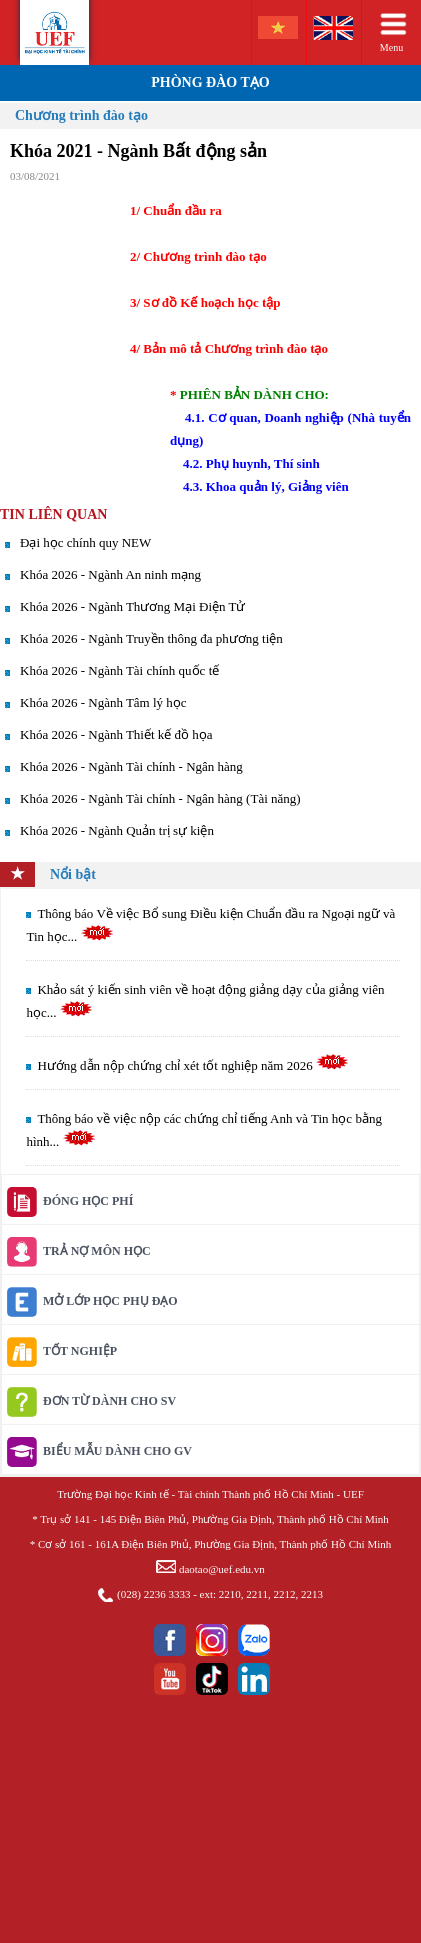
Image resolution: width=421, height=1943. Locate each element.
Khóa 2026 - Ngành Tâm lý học (103, 702)
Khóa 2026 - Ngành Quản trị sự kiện (117, 830)
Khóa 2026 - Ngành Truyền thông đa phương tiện (151, 638)
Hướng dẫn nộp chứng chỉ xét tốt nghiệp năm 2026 (193, 1065)
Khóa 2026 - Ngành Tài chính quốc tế (119, 670)
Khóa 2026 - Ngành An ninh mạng (110, 574)
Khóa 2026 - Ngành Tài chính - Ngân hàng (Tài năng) (160, 798)
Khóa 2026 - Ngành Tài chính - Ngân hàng (131, 766)
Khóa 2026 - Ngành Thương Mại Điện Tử (132, 606)
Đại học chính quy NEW (85, 542)
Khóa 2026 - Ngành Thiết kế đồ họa (116, 734)
